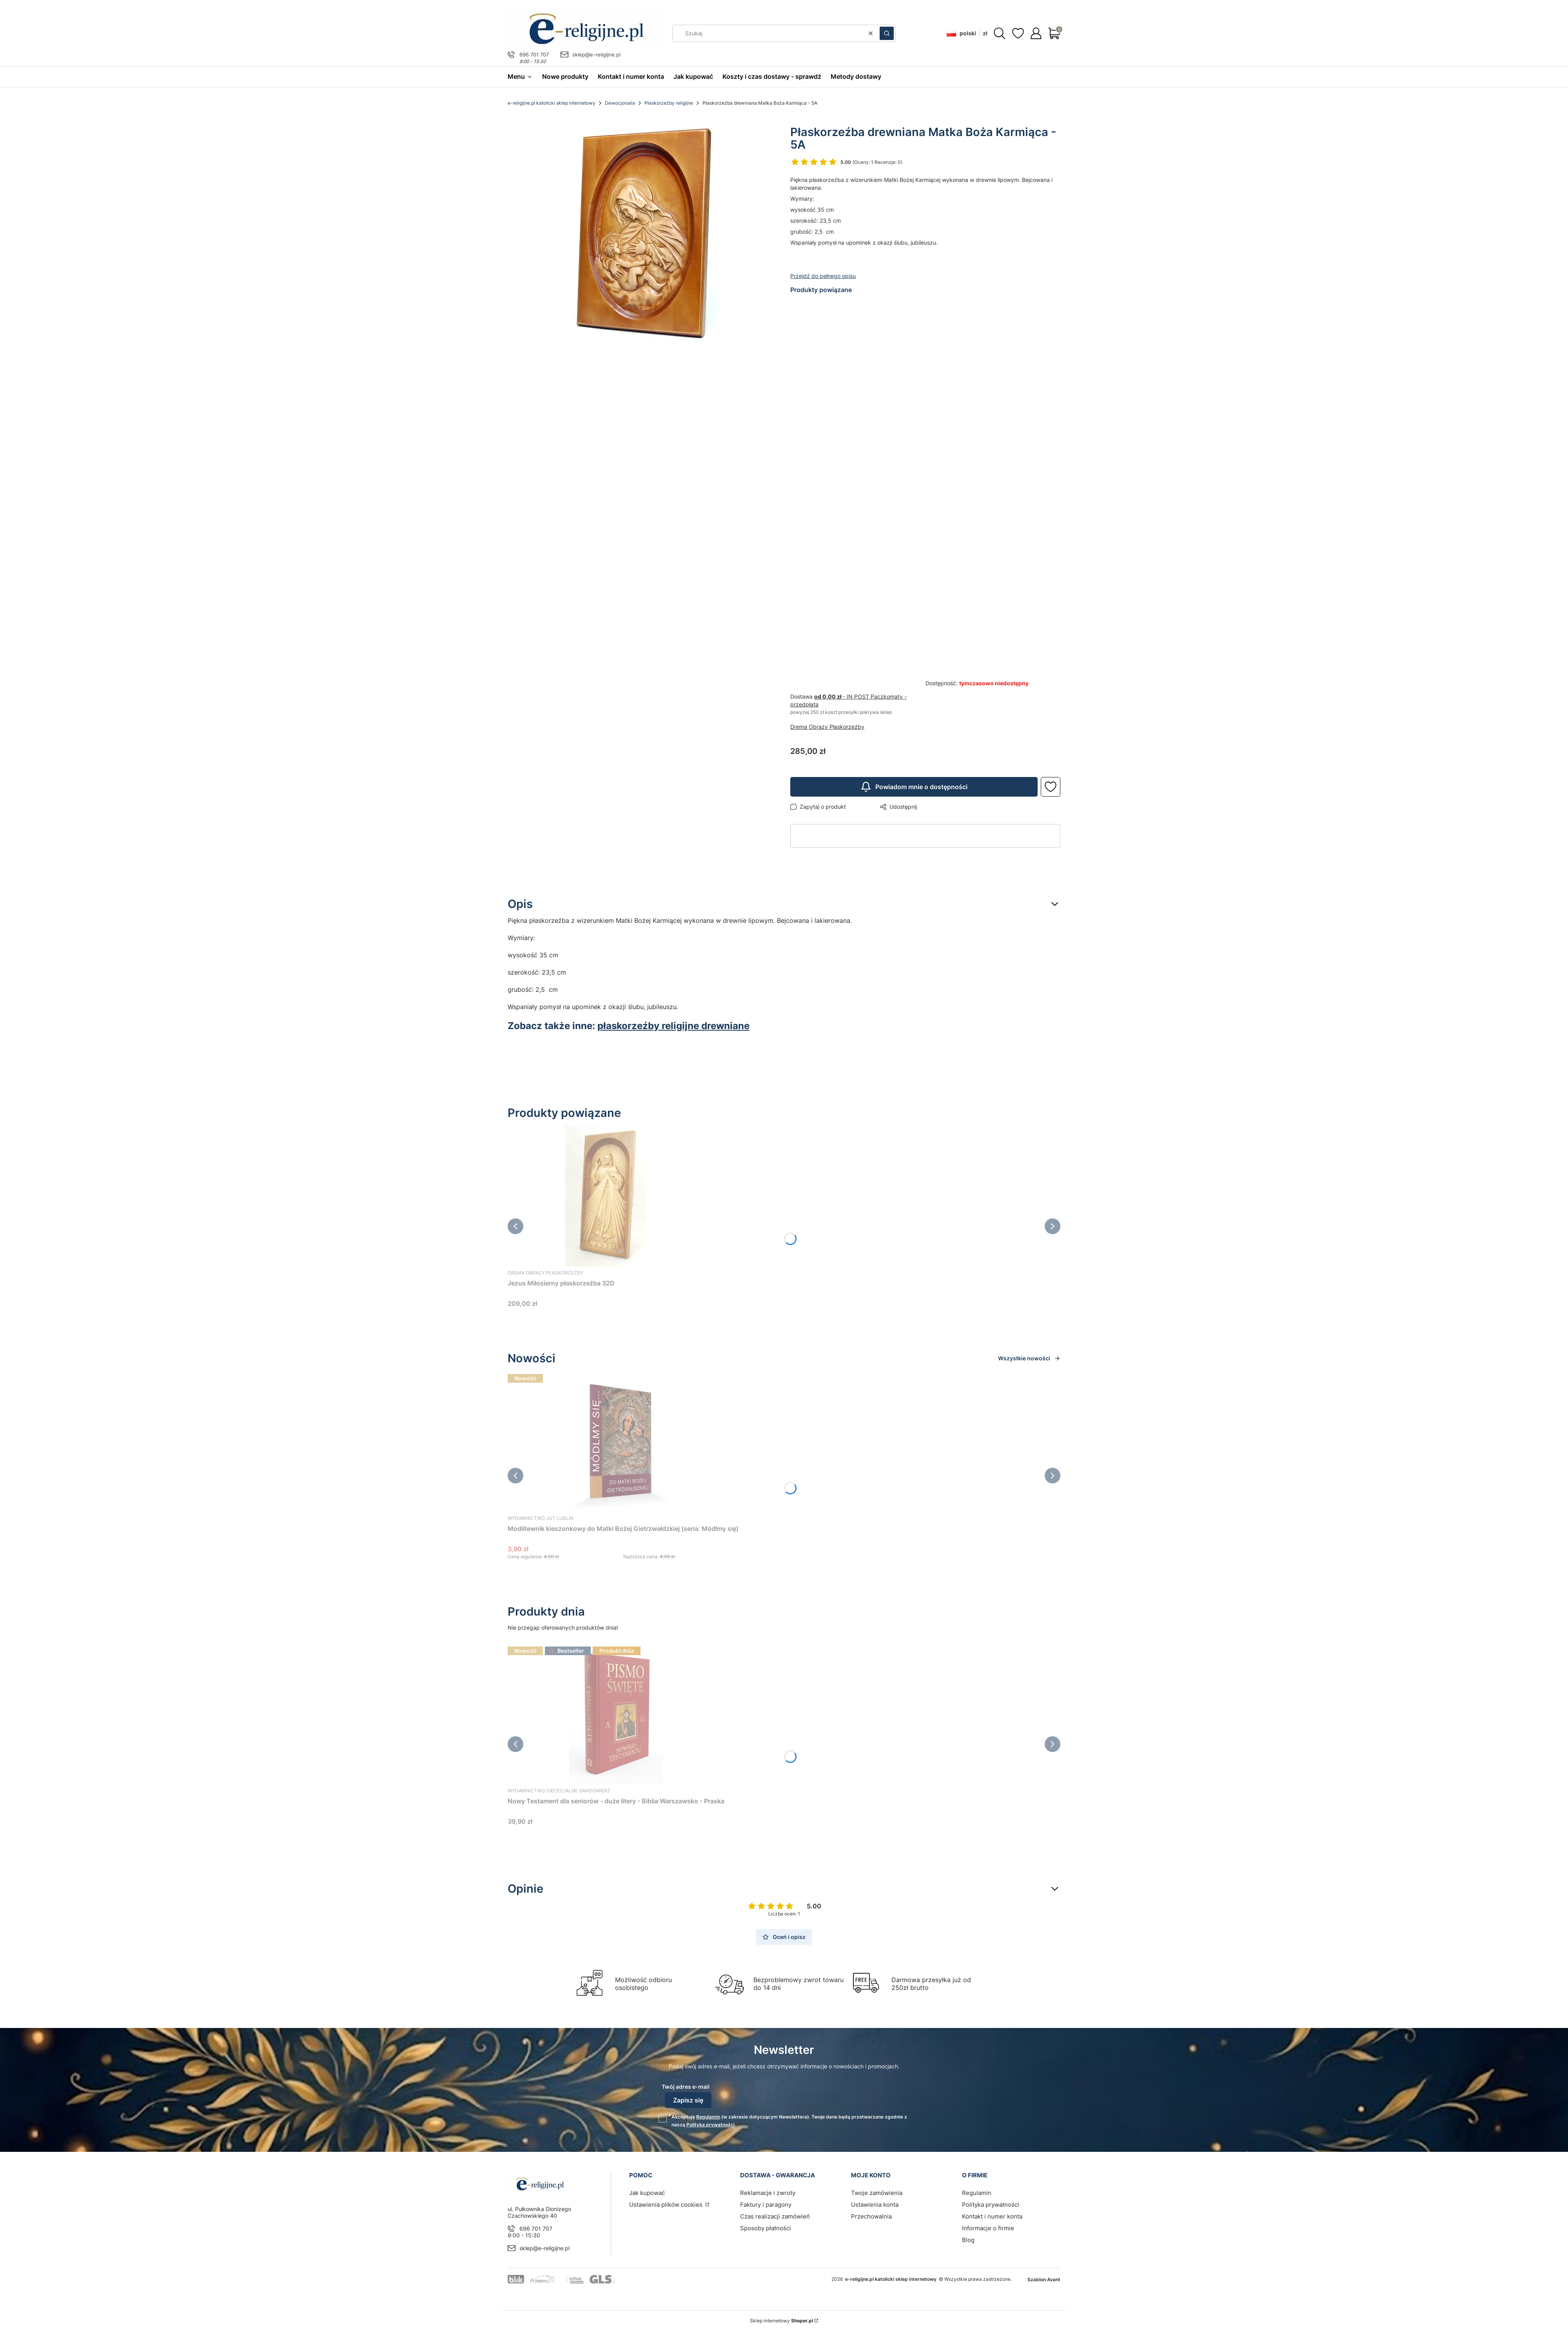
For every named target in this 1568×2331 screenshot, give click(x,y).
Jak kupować (647, 2193)
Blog (968, 2240)
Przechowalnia (871, 2216)
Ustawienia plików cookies (666, 2204)
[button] (887, 33)
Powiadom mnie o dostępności (913, 786)
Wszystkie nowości (1029, 1358)
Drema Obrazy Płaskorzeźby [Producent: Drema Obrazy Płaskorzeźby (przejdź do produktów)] (827, 726)
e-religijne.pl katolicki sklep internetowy (551, 103)
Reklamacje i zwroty (767, 2193)
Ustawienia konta (874, 2204)
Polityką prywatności (710, 2125)
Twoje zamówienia (876, 2193)
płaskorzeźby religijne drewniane (673, 1025)
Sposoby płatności (765, 2228)
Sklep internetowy (781, 2321)
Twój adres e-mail (686, 2086)
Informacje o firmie (988, 2228)
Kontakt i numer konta (992, 2216)
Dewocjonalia (620, 103)
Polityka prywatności (990, 2204)
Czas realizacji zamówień (775, 2216)
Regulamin (708, 2117)
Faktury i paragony (765, 2204)
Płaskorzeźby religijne (668, 103)
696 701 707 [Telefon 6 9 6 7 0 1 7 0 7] (534, 54)
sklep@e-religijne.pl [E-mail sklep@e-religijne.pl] (596, 54)
